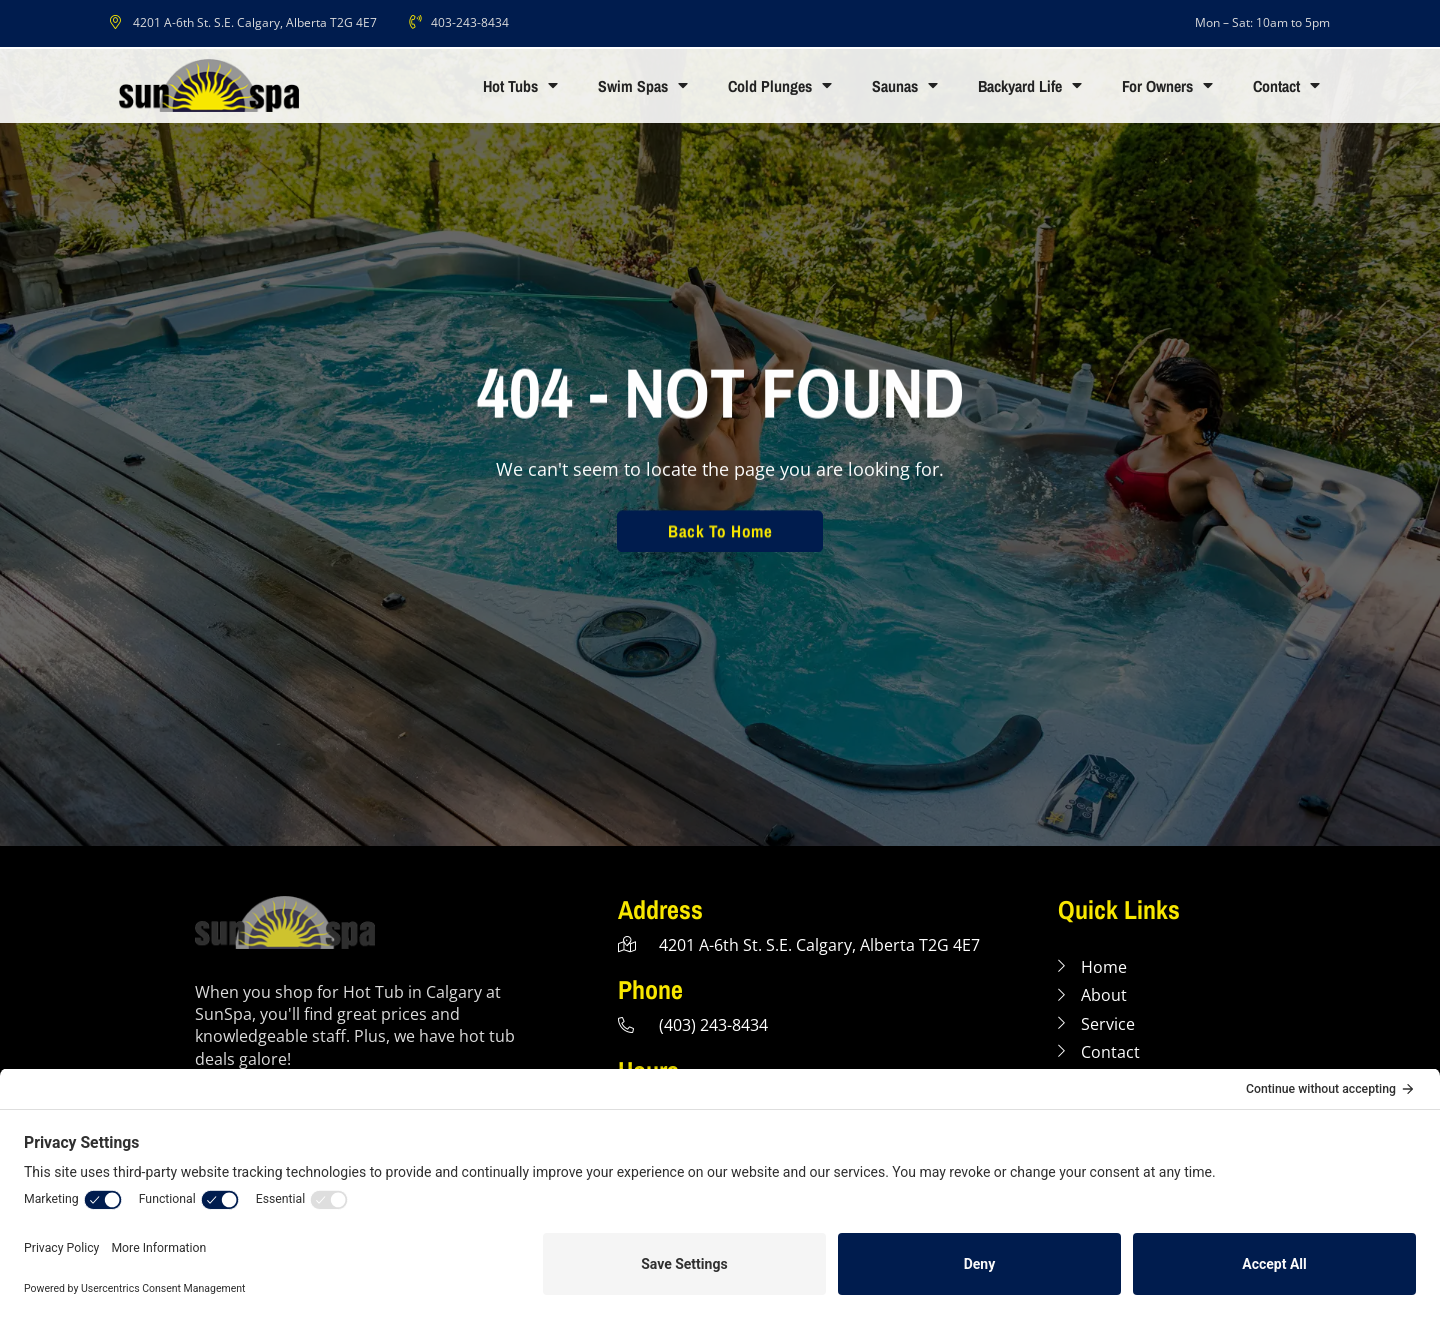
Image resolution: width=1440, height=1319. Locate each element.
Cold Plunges (780, 86)
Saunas (905, 86)
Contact (1286, 86)
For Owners (1167, 86)
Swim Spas (643, 86)
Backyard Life (1030, 86)
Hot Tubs (520, 86)
